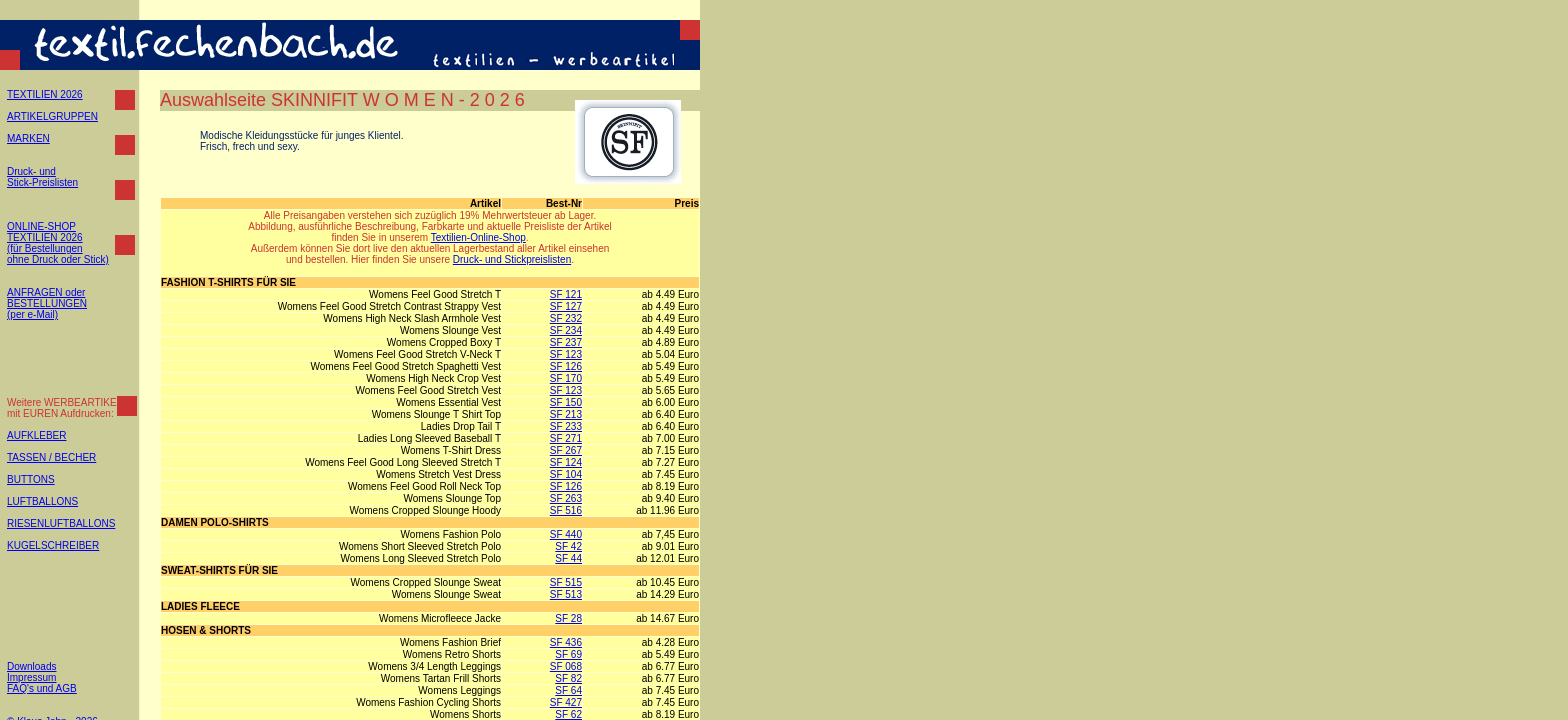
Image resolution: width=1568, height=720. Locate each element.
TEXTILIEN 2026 (45, 94)
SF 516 (566, 510)
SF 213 (566, 414)
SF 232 (566, 318)
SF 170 (566, 378)
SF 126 (566, 366)
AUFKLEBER (36, 435)
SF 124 (566, 462)
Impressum (31, 677)
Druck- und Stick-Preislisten (42, 177)
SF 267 (566, 450)
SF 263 (566, 498)
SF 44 (568, 558)
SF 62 (568, 714)
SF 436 (566, 642)
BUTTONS (31, 479)
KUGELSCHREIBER (53, 545)
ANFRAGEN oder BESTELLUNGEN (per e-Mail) (47, 303)
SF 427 (566, 702)
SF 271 (566, 438)
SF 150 (566, 402)
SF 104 (566, 474)
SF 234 (566, 330)
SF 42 (568, 546)
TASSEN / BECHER (51, 457)
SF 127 (566, 306)
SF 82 (568, 678)
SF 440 (566, 534)
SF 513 (566, 594)
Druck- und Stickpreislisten (512, 259)
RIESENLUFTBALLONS (61, 523)
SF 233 (566, 426)
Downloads (31, 666)
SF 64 (568, 690)
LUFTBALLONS (42, 501)
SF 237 (566, 342)
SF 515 (566, 582)
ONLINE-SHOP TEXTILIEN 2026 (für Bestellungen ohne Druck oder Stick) (58, 243)
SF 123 (566, 354)
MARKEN (28, 138)
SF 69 (568, 654)
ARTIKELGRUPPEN (52, 116)
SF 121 (566, 294)
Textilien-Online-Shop (478, 237)
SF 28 (568, 618)
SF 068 (566, 666)
